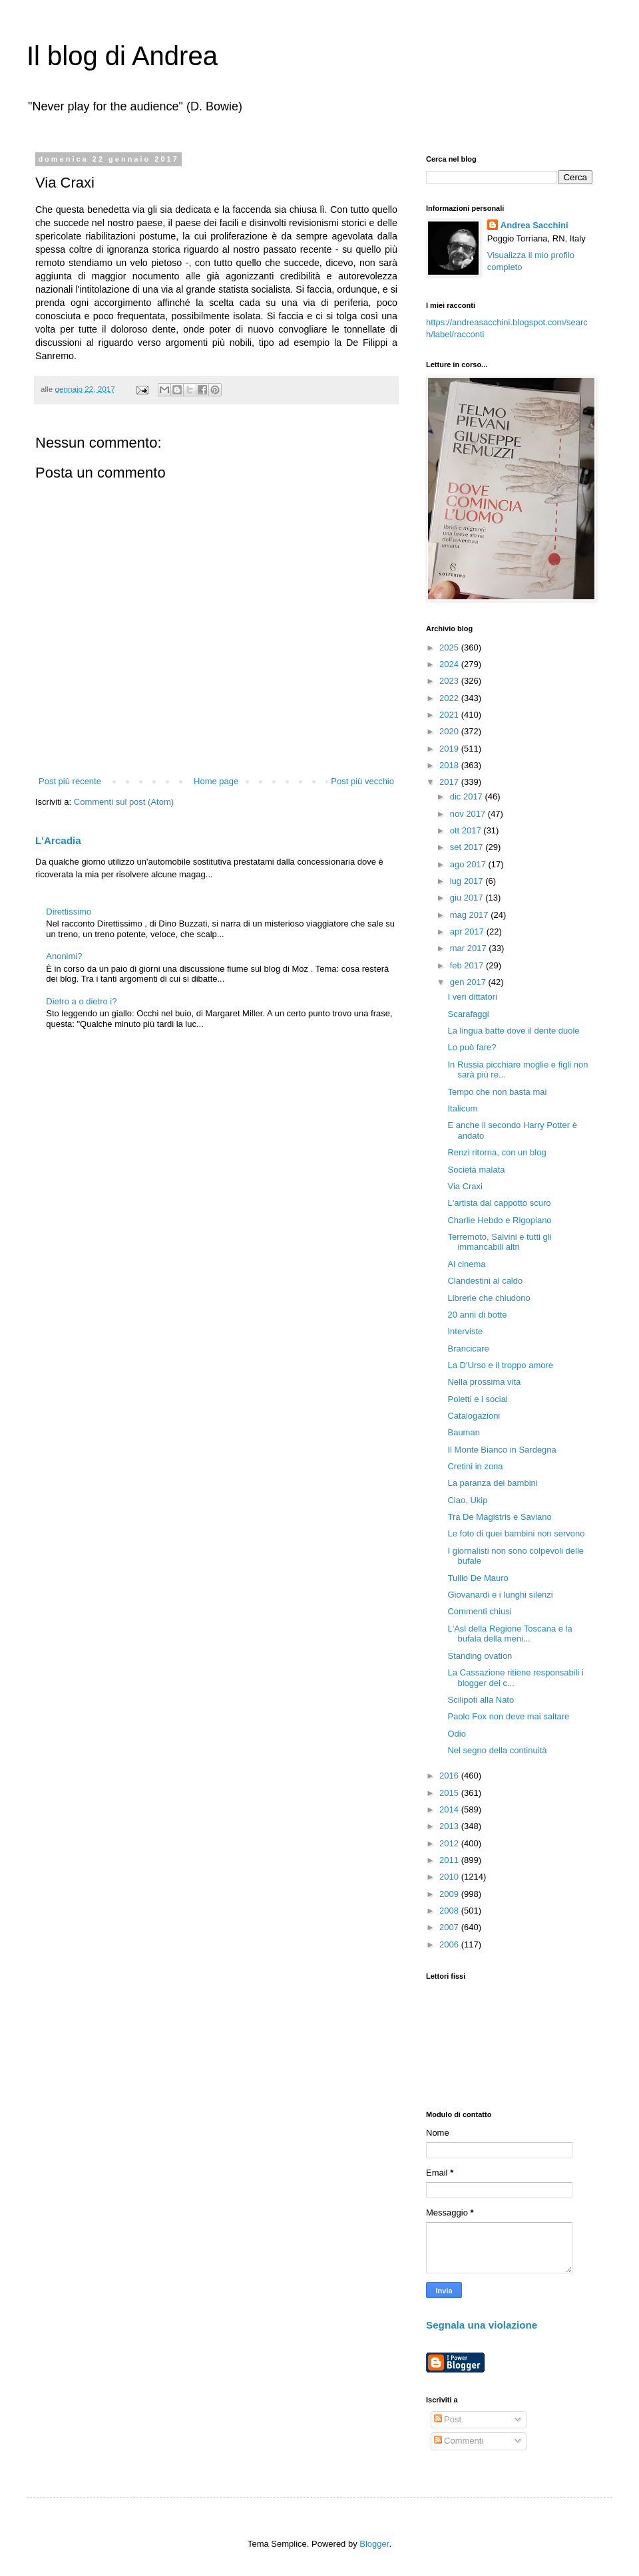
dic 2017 (467, 796)
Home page (216, 781)
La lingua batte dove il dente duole (513, 1031)
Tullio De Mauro (477, 1578)
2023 (450, 681)
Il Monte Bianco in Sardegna (501, 1450)
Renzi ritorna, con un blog (496, 1152)
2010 (450, 1877)
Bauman (463, 1432)
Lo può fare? (471, 1047)
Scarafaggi (468, 1014)
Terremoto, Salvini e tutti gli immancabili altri (499, 1242)
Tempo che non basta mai (496, 1092)
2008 (450, 1911)
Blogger (374, 2544)
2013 (450, 1826)
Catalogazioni (473, 1416)
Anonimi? (64, 956)
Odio (456, 1734)
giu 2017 (468, 898)
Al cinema (466, 1264)
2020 (450, 731)
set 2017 (468, 847)
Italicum (462, 1108)
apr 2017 (468, 931)
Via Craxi (465, 1186)
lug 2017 (468, 881)
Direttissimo (68, 912)
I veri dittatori (472, 997)
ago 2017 (469, 864)
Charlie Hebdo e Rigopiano (499, 1220)
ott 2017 (467, 830)
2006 (450, 1944)
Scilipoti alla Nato (480, 1700)
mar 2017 (469, 948)
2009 (450, 1894)
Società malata (476, 1170)
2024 (450, 664)
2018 (450, 765)
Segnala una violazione (481, 2325)
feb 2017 (468, 965)
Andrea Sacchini (534, 225)
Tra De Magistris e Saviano (499, 1517)
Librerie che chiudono (488, 1298)
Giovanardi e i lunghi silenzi (499, 1595)
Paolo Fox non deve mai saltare (508, 1716)
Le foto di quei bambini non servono (515, 1533)
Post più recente (70, 781)
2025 (450, 647)
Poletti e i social (477, 1399)
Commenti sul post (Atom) (124, 802)
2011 (450, 1860)
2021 (450, 715)
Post (448, 2419)
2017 (450, 782)
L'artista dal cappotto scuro (498, 1203)
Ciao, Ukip (467, 1500)
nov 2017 (469, 814)
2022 (450, 698)
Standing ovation (479, 1656)
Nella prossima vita (484, 1382)
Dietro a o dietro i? (81, 1001)
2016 (450, 1776)
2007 (450, 1927)
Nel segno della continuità (496, 1750)
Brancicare (468, 1349)
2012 (450, 1843)
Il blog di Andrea (122, 56)
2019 (450, 749)
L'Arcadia (58, 840)
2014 (450, 1809)
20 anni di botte (477, 1315)
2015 (450, 1793)
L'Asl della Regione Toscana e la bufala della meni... (509, 1634)
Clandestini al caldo (485, 1281)
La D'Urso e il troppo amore (500, 1365)
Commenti (459, 2441)
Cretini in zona (475, 1466)
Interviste (465, 1331)
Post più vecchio (362, 781)
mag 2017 (470, 915)
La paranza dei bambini (492, 1483)
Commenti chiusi (479, 1611)
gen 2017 (469, 982)
